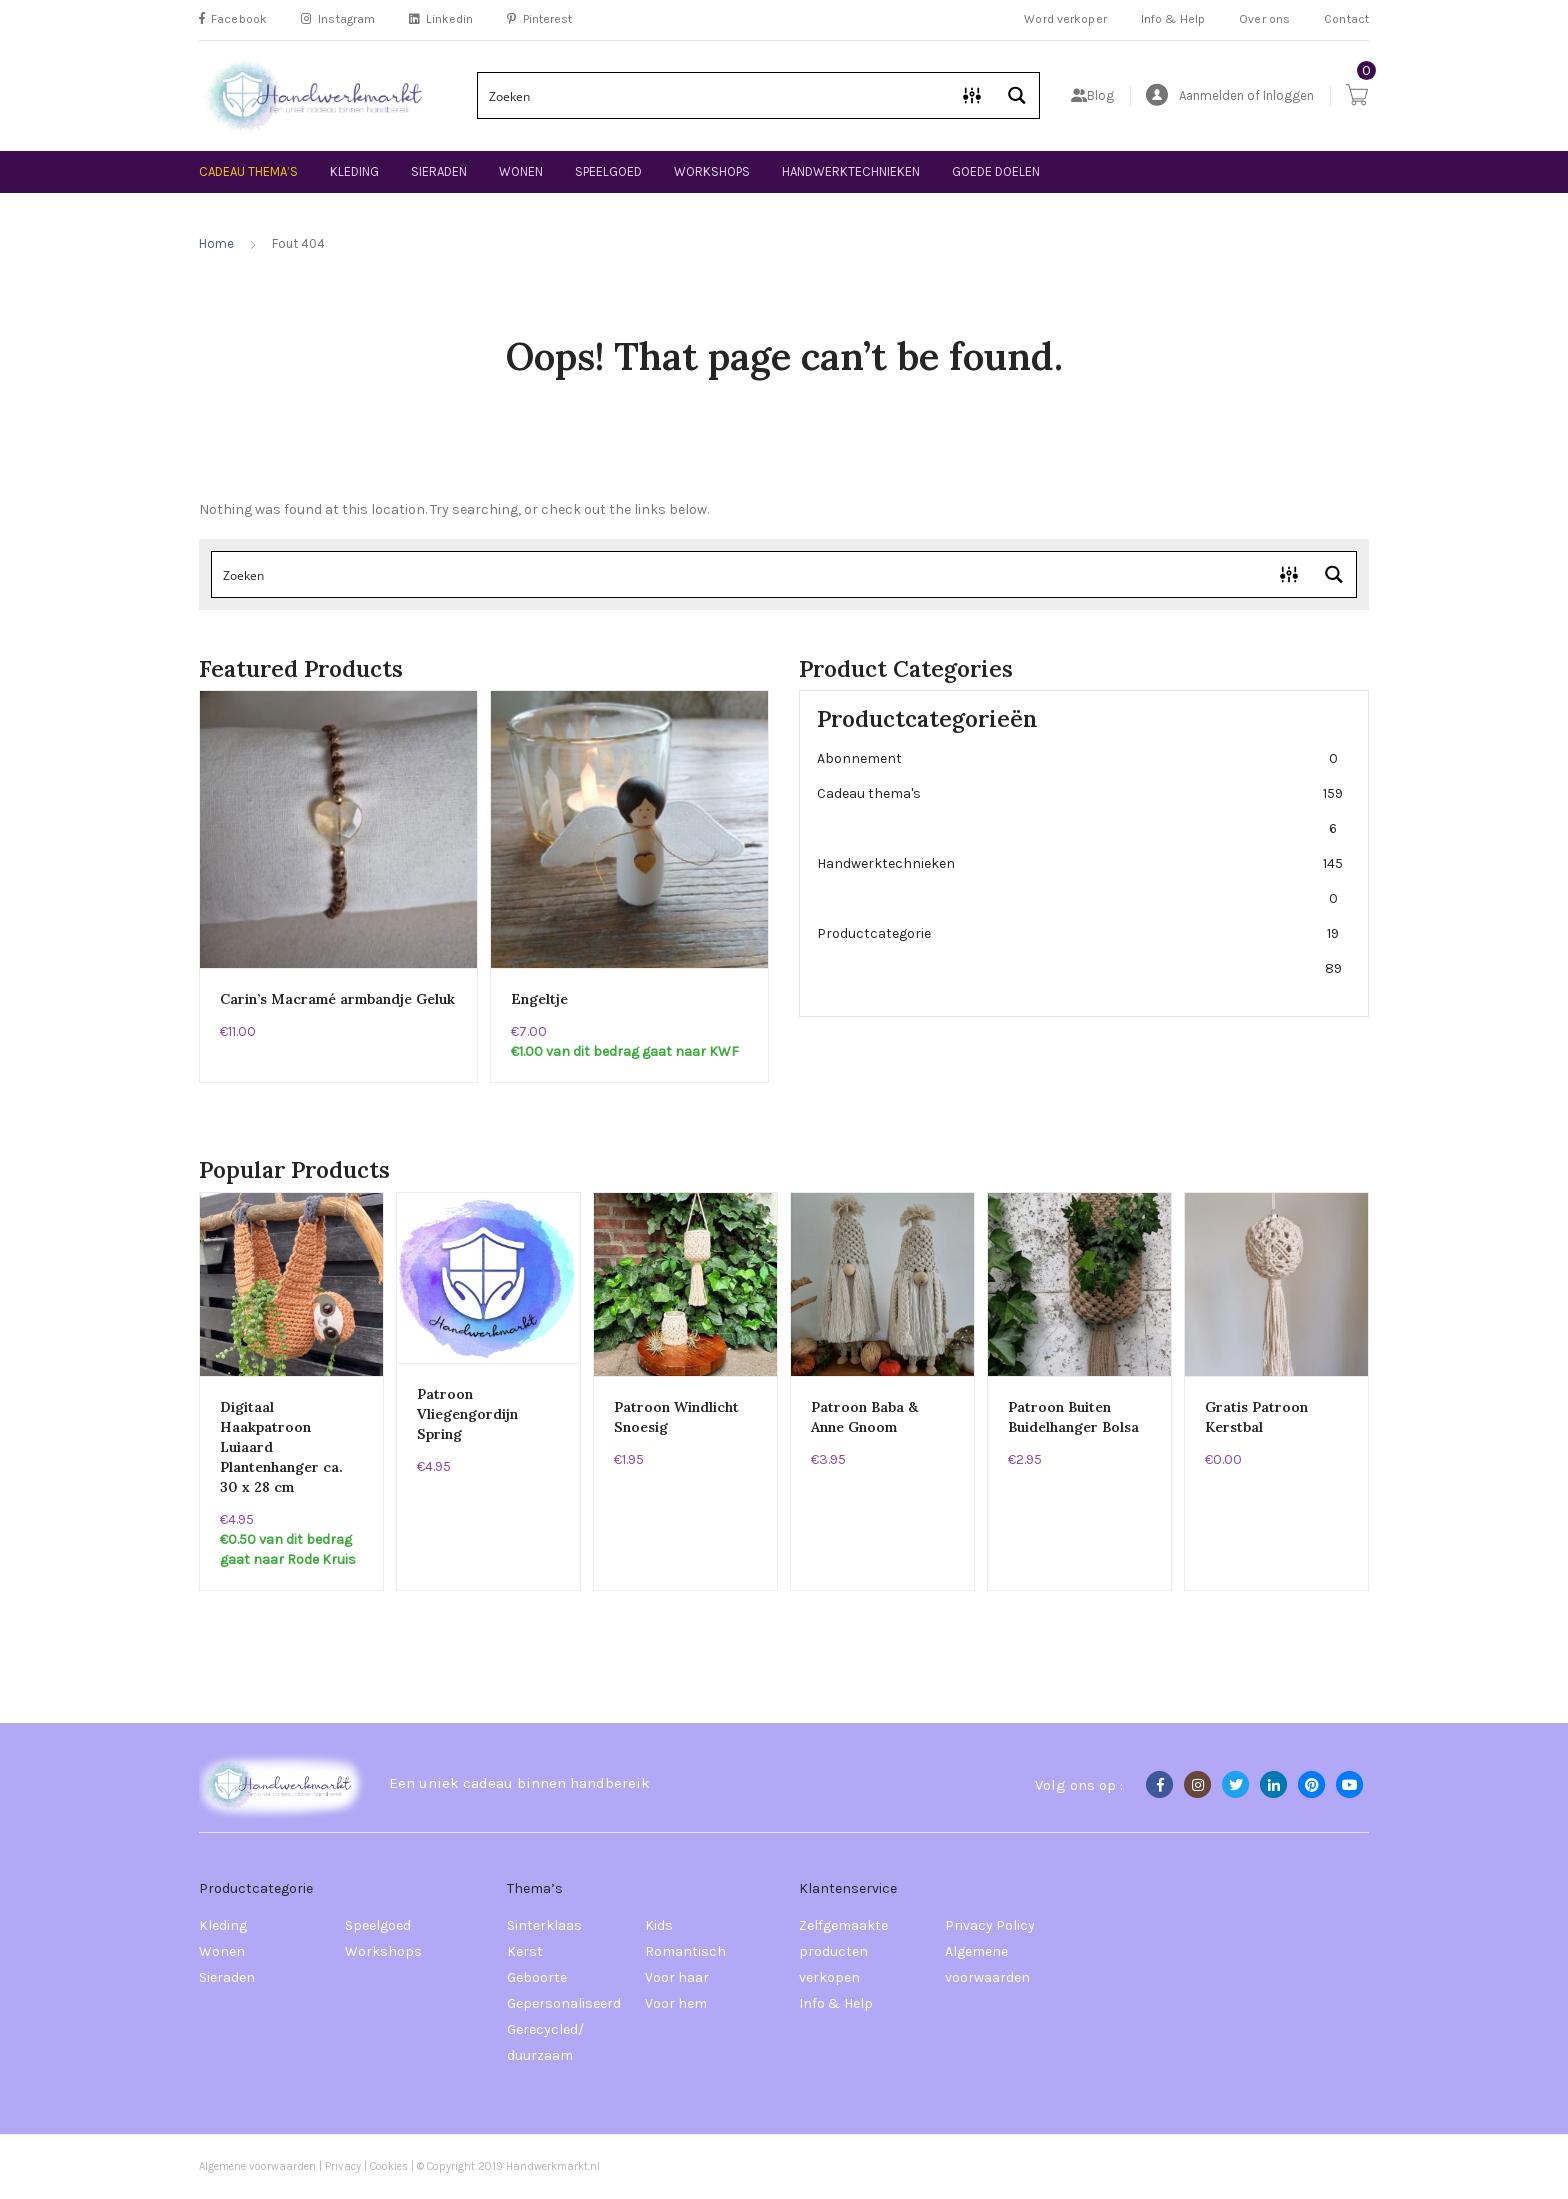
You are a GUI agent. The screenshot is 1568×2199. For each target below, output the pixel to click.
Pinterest (539, 19)
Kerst (525, 1951)
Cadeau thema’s (248, 171)
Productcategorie (1080, 951)
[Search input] (714, 95)
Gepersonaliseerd (564, 2003)
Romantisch (685, 1951)
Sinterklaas (544, 1925)
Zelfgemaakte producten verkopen (843, 1951)
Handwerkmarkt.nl (553, 2166)
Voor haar (677, 1977)
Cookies (390, 2166)
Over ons (1264, 19)
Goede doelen (996, 171)
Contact (1346, 19)
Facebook (233, 19)
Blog (1092, 95)
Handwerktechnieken (851, 171)
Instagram (338, 19)
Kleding (354, 171)
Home (216, 243)
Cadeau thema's (1080, 811)
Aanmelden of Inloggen (1230, 95)
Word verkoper (1065, 19)
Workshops (712, 171)
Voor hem (676, 2003)
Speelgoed (608, 171)
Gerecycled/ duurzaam (545, 2042)
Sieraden (439, 171)
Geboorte (537, 1977)
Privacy (343, 2166)
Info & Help (1173, 19)
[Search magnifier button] (1016, 95)
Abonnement (1080, 758)
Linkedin (441, 19)
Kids (659, 1925)
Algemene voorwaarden (987, 1964)
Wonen (521, 171)
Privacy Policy (990, 1925)
